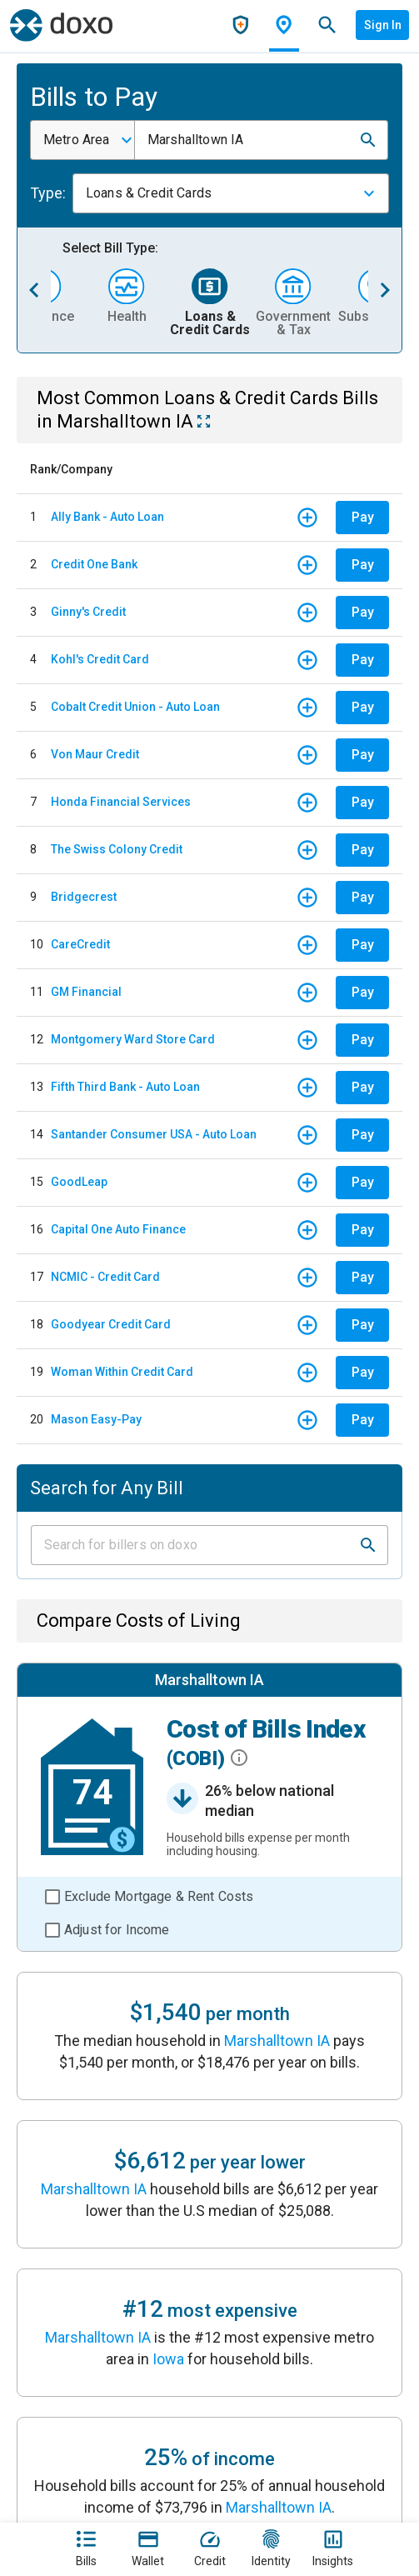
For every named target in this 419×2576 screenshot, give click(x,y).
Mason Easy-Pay (96, 1419)
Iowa (168, 2359)
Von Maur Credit (95, 754)
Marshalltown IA (277, 2040)
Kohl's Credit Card (100, 659)
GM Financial (86, 991)
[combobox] (82, 140)
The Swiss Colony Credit (116, 849)
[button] (368, 140)
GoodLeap (79, 1181)
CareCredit (80, 944)
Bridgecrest (84, 896)
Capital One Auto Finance (118, 1229)
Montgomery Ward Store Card (133, 1039)
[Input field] (194, 1545)
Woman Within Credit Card (122, 1371)
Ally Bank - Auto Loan (107, 516)
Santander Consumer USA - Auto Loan (154, 1134)
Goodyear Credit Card (111, 1324)
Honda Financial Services (121, 801)
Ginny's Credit (88, 611)
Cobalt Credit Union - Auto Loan (135, 706)
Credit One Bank (94, 564)
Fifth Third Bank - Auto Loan (125, 1086)
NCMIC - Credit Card (105, 1276)
